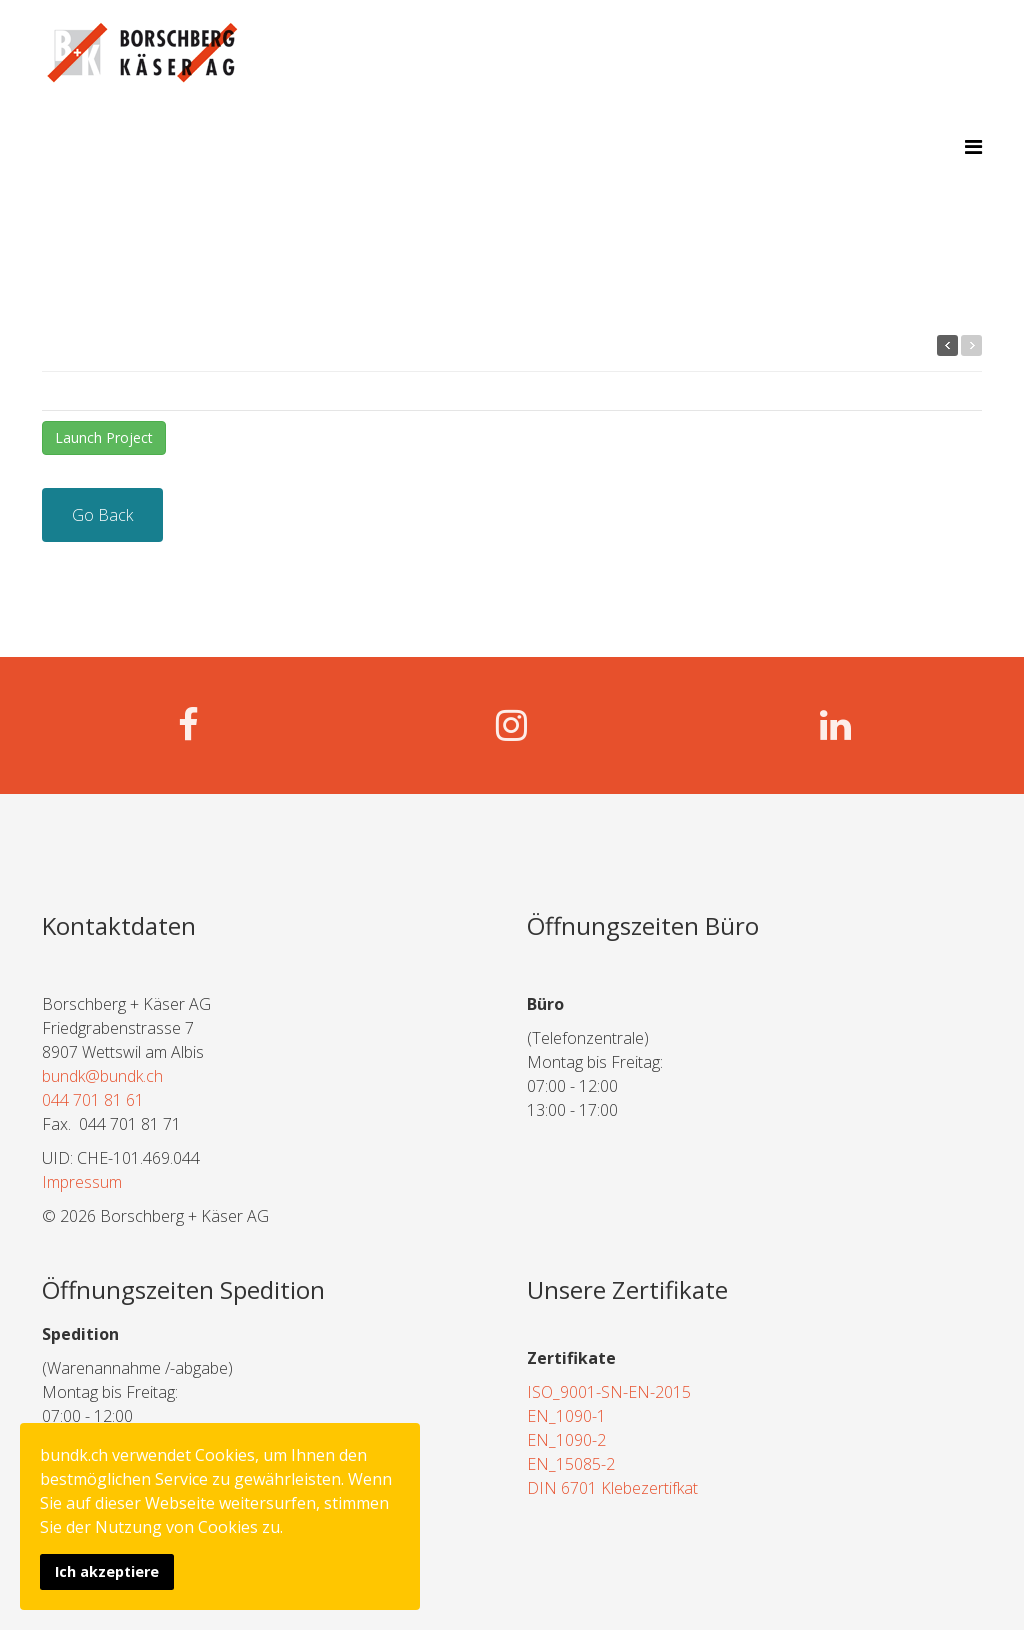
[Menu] (973, 146)
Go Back (102, 515)
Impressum (82, 1182)
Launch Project (104, 437)
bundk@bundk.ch (102, 1076)
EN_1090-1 (566, 1416)
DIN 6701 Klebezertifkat (612, 1488)
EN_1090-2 (566, 1440)
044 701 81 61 (93, 1100)
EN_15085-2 (571, 1464)
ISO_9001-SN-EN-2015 (609, 1392)
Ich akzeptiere (107, 1571)
